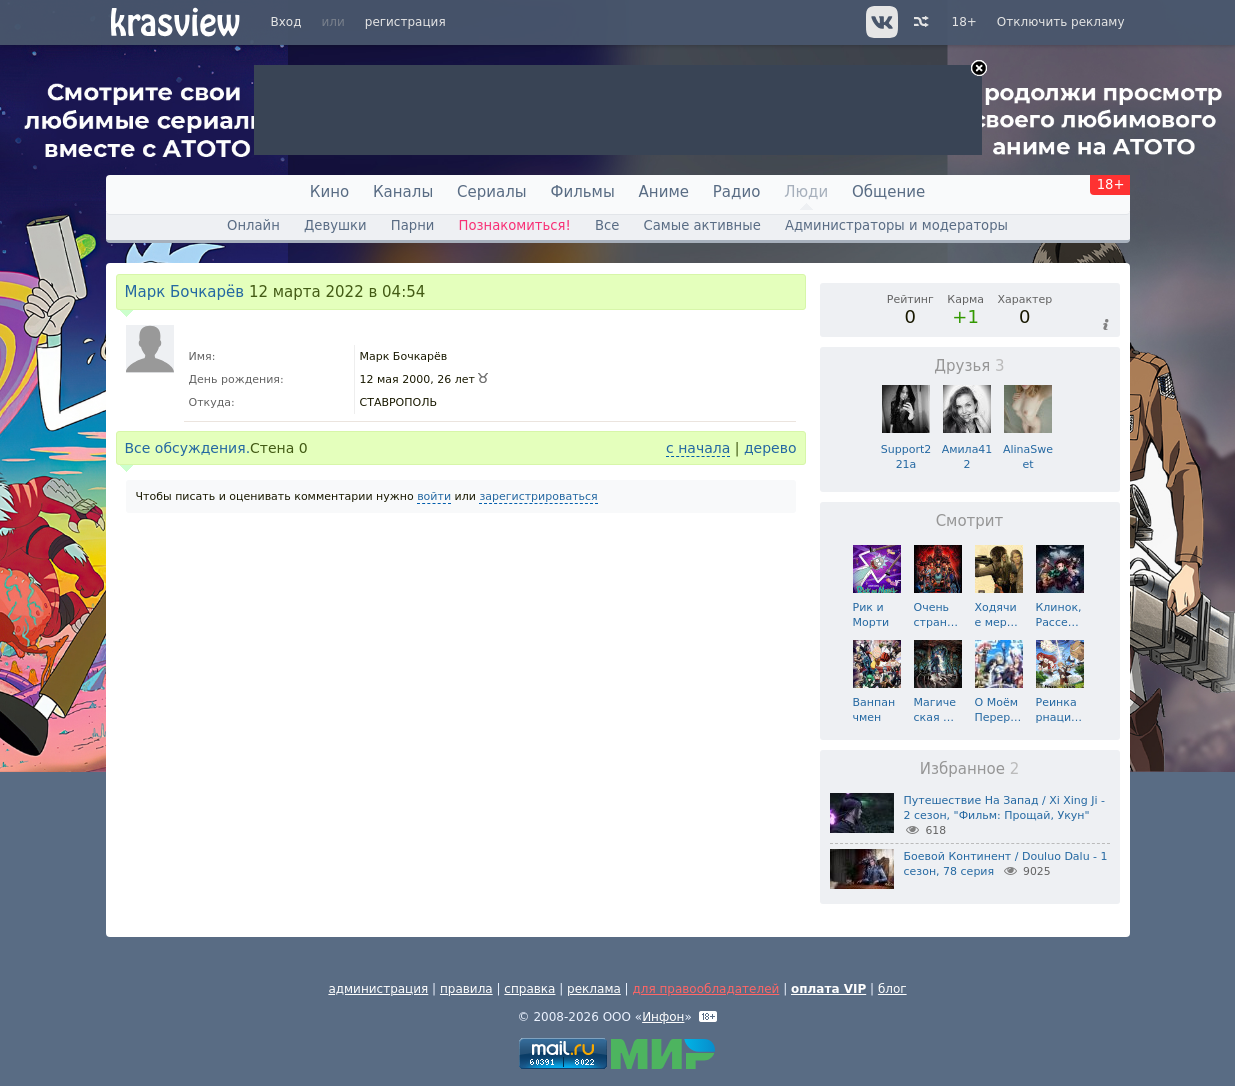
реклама (594, 989)
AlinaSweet (1028, 449)
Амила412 (967, 449)
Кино (329, 192)
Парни (413, 225)
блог (892, 989)
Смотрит (970, 521)
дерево (770, 448)
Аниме (664, 192)
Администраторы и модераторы (896, 225)
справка (529, 989)
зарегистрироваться (538, 496)
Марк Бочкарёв (185, 292)
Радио (737, 192)
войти (434, 496)
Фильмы (583, 192)
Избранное (970, 769)
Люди (806, 192)
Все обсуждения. (188, 448)
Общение (888, 192)
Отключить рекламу (1061, 22)
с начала (698, 448)
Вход (286, 22)
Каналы (403, 192)
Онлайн (253, 225)
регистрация (405, 22)
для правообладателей (705, 989)
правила (466, 989)
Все (607, 225)
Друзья (969, 366)
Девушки (335, 225)
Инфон (663, 1017)
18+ (964, 22)
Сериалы (492, 192)
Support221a (906, 449)
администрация (378, 989)
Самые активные (702, 225)
